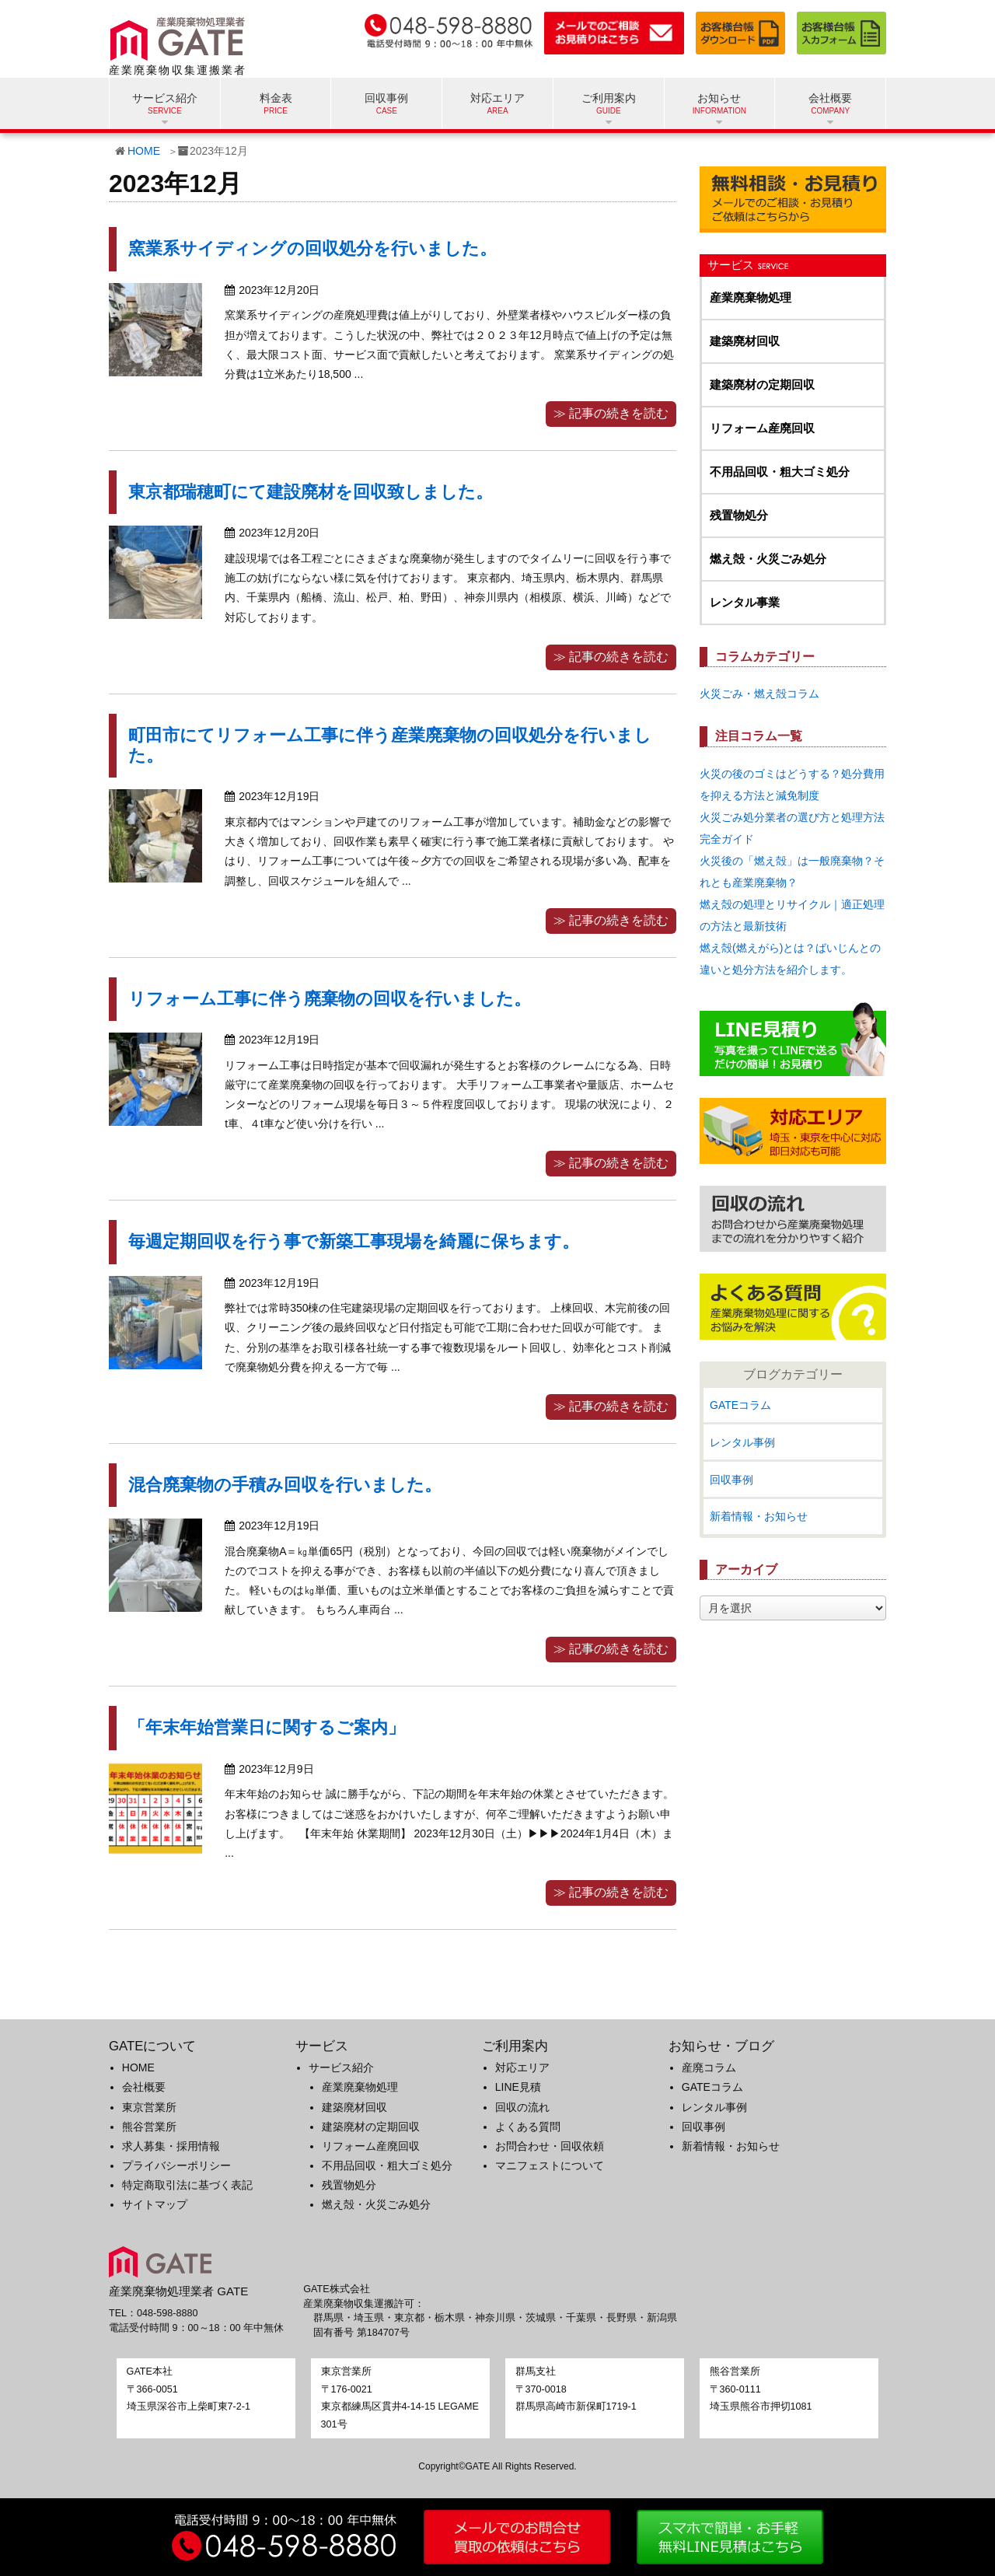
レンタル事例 (742, 1442)
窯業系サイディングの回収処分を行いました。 (312, 248)
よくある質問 (527, 2126)
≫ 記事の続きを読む (611, 413)
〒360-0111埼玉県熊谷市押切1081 (761, 2389)
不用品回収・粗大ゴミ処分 (780, 471)
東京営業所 (149, 2107)
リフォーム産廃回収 (762, 428)
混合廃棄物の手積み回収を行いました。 (285, 1484)
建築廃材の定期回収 (762, 384)
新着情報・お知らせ (759, 1516)
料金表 (276, 98)
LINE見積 (518, 2087)
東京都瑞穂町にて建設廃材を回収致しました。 (310, 492)
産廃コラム (709, 2067)
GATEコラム (740, 1405)
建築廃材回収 (745, 341)
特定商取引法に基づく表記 (187, 2185)
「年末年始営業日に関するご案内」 (266, 1727)
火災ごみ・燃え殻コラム (759, 693)
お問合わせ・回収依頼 (549, 2146)
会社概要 (144, 2087)
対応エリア (497, 98)
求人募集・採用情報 (171, 2146)
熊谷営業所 (149, 2126)
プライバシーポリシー (176, 2165)
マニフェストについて (549, 2165)
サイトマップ (154, 2204)
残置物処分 (739, 515)
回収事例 (386, 98)
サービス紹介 (341, 2067)
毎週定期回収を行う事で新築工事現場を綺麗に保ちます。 (353, 1241)
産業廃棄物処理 (750, 297)
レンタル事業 (745, 602)
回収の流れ (522, 2107)
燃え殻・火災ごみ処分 (768, 558)
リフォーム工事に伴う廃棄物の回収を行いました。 (329, 998)
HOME (143, 151)
